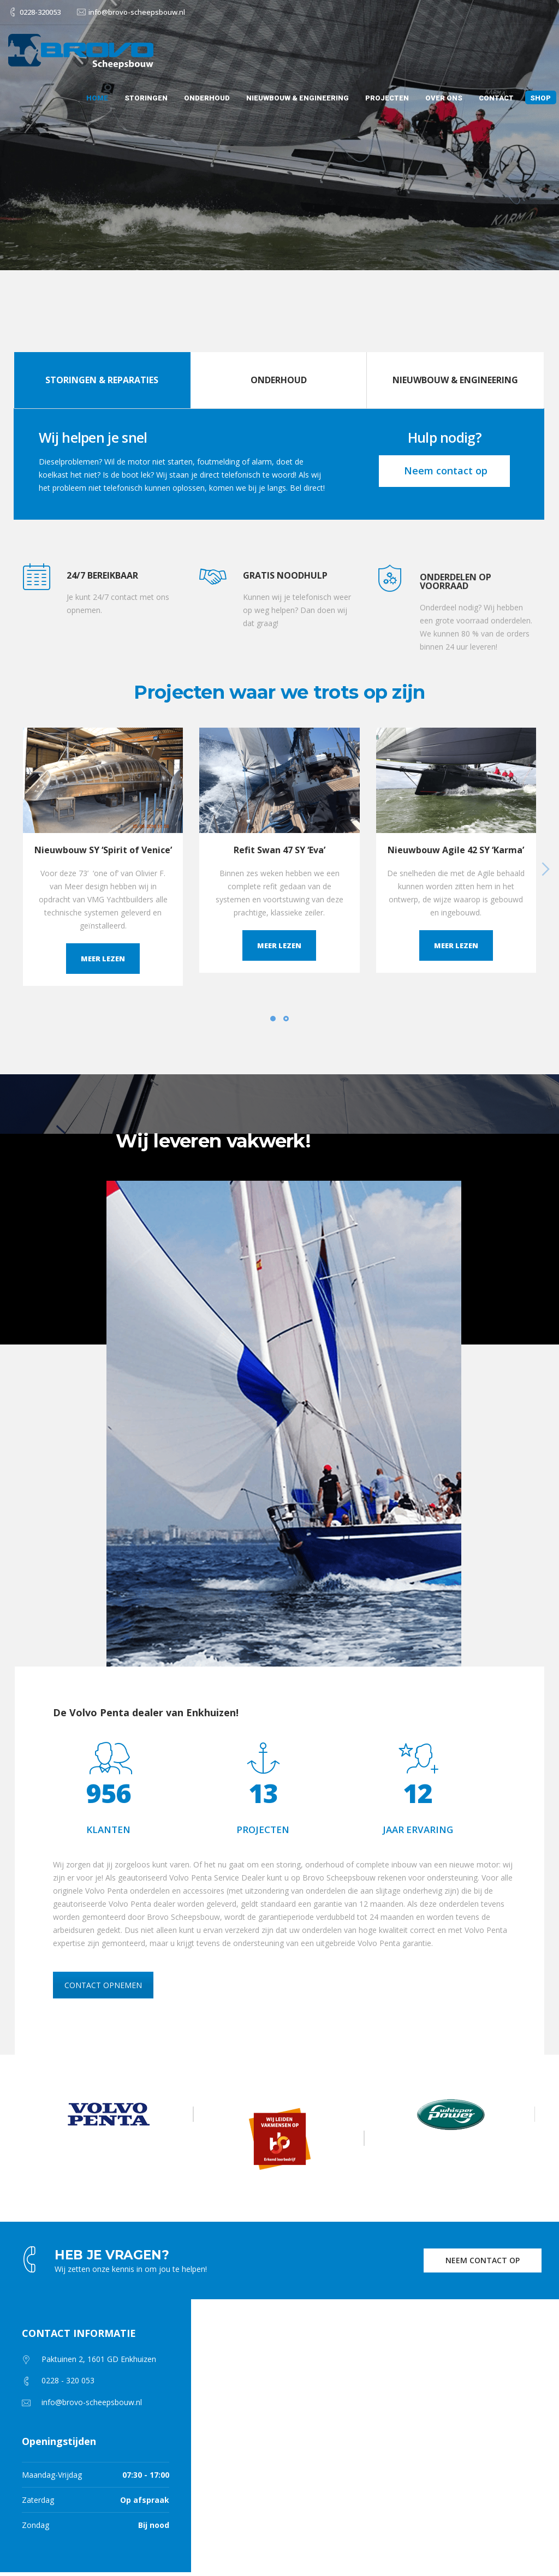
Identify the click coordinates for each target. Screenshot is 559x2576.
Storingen (146, 98)
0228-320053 (40, 12)
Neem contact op (444, 470)
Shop (540, 98)
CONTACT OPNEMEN (103, 1985)
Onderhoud (207, 98)
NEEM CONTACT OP (482, 2260)
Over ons (443, 98)
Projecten (387, 98)
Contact (496, 98)
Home (97, 98)
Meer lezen (103, 958)
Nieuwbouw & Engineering (297, 98)
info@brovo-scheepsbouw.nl (136, 12)
